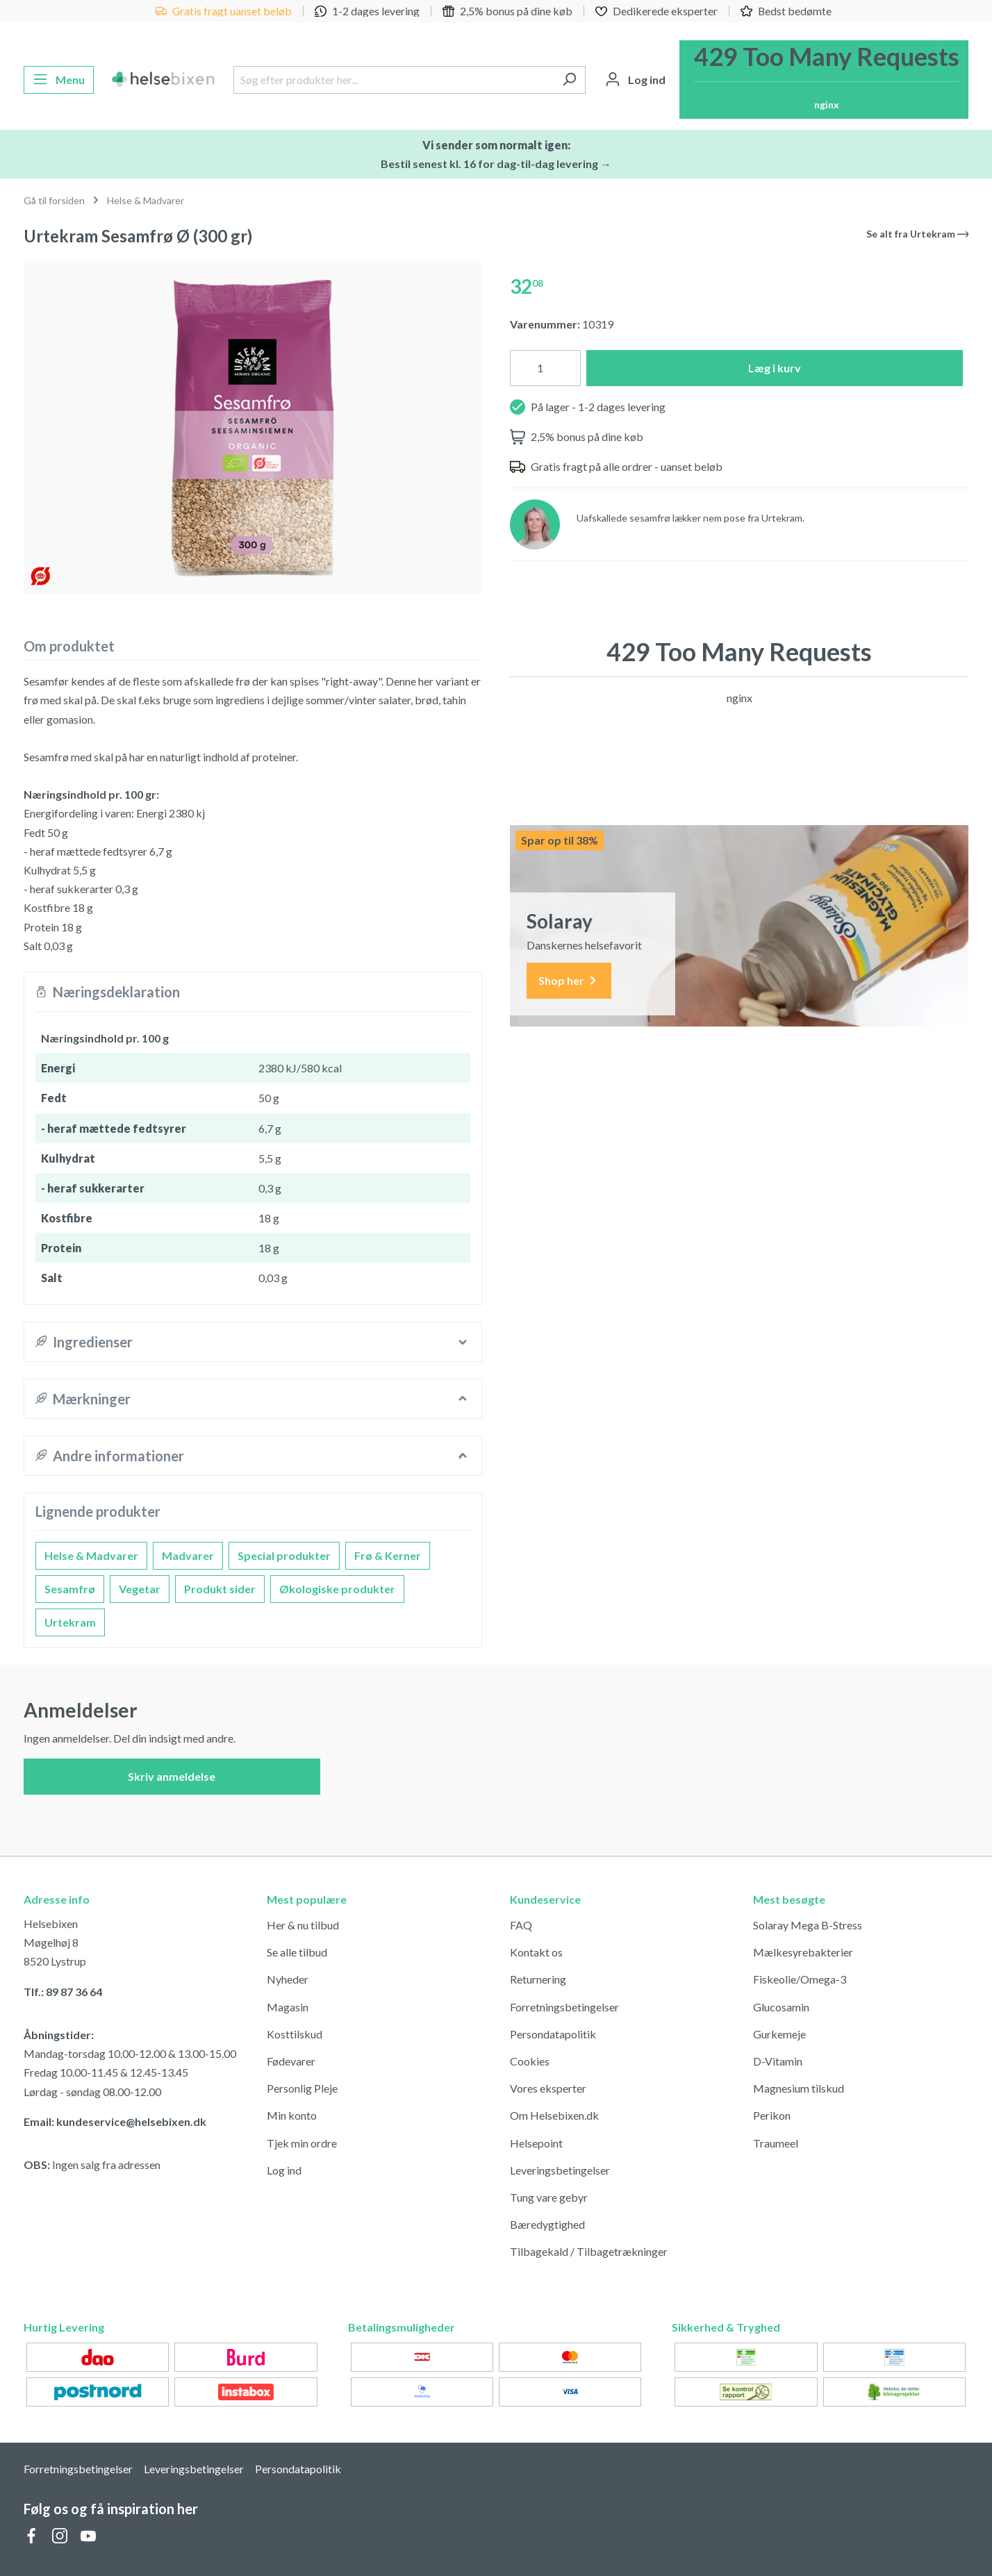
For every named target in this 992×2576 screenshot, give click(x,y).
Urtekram (70, 1622)
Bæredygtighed (547, 2224)
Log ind (284, 2170)
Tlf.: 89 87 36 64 (63, 1991)
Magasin (287, 2006)
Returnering (538, 1979)
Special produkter (284, 1555)
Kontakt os (536, 1952)
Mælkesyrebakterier (803, 1952)
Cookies (529, 2061)
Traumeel (775, 2143)
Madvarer (188, 1555)
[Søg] (569, 80)
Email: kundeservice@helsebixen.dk (115, 2121)
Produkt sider (220, 1588)
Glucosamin (781, 2006)
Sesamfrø (69, 1588)
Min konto (292, 2115)
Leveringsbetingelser (560, 2170)
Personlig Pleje (302, 2088)
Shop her (569, 981)
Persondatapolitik (553, 2034)
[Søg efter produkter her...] (393, 80)
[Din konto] (635, 80)
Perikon (772, 2115)
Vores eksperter (548, 2088)
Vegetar (139, 1588)
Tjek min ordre (302, 2143)
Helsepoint (536, 2143)
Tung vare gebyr (549, 2197)
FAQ (521, 1924)
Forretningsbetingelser (564, 2006)
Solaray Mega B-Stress (807, 1924)
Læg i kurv (774, 367)
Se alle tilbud (297, 1952)
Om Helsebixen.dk (554, 2115)
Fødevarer (291, 2061)
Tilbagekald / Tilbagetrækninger (589, 2251)
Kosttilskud (294, 2034)
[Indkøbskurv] (823, 79)
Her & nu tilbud (303, 1924)
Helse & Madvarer (91, 1555)
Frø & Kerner (387, 1555)
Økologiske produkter (337, 1588)
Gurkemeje (779, 2034)
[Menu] (59, 80)
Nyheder (287, 1979)
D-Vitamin (777, 2061)
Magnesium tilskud (798, 2088)
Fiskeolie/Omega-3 (799, 1979)
